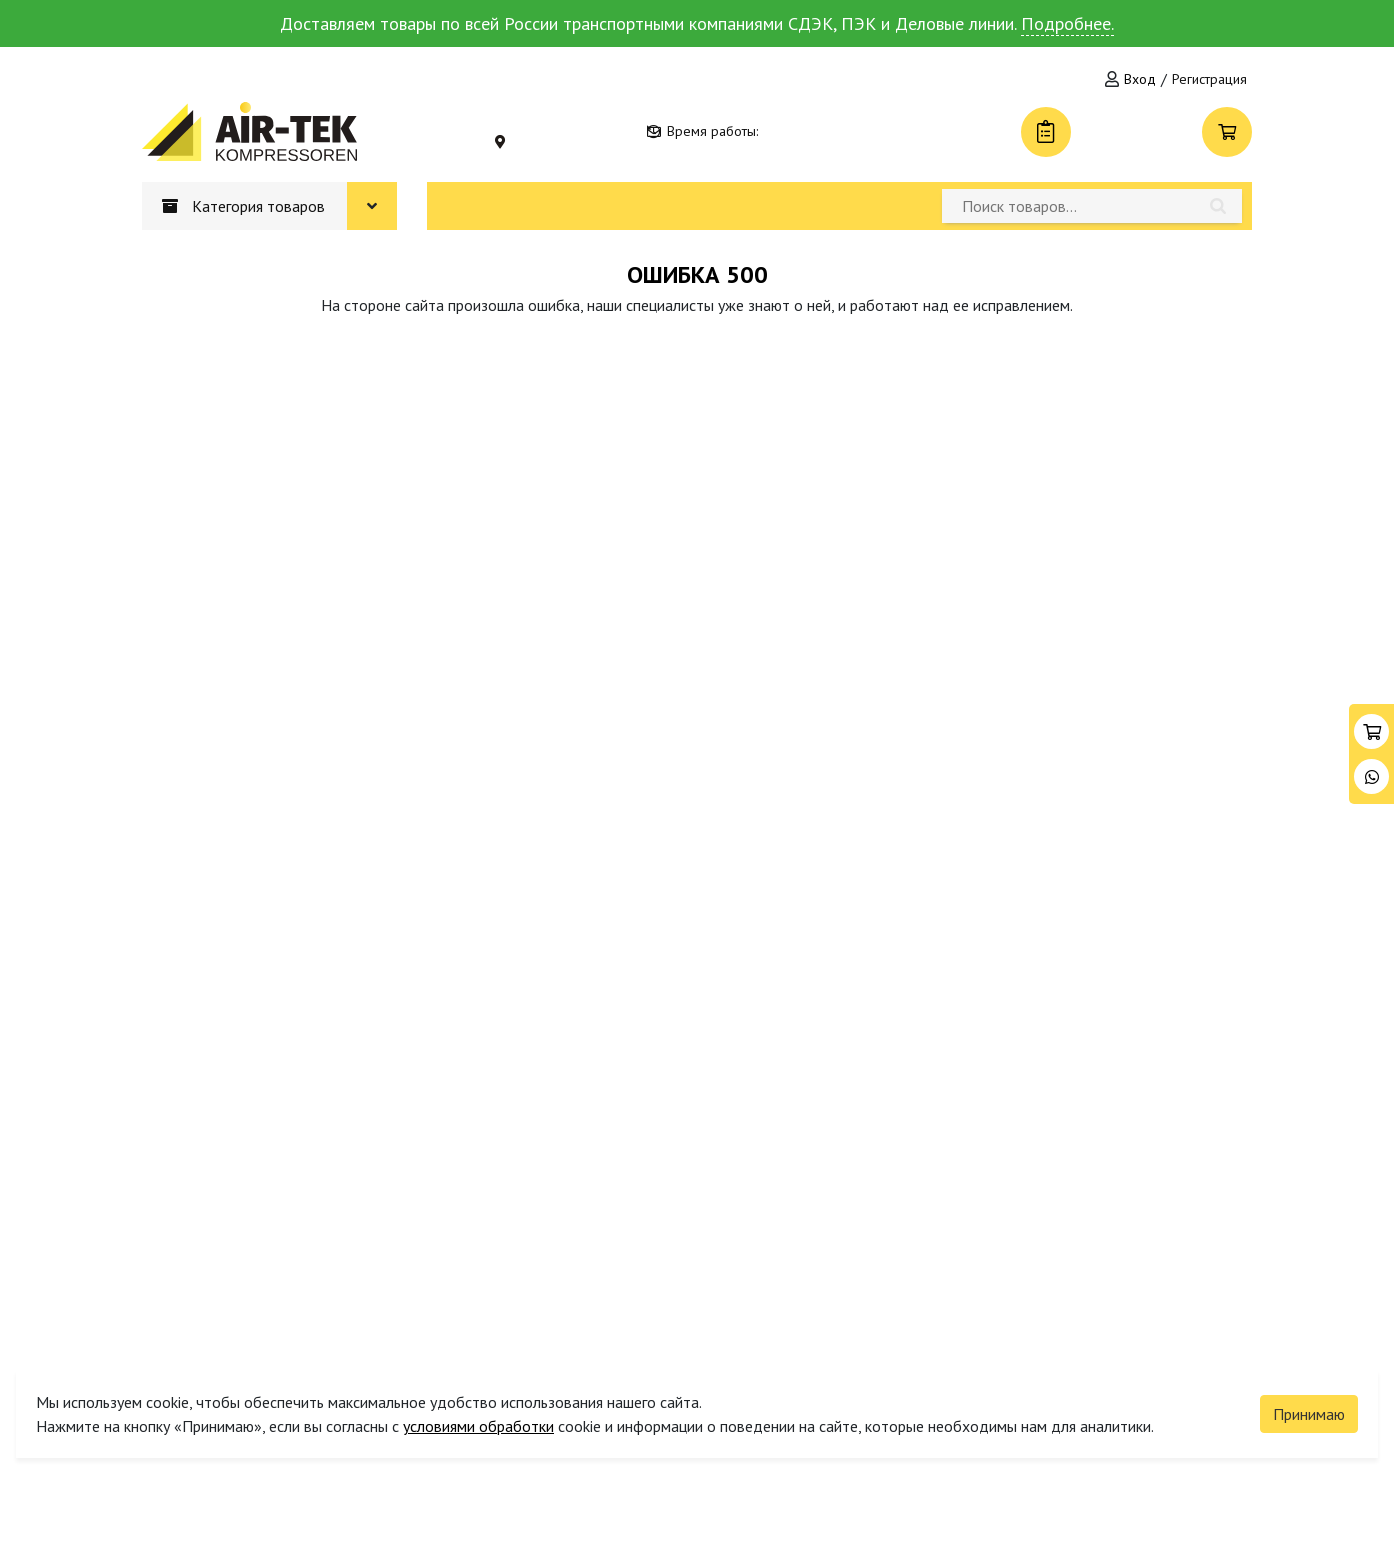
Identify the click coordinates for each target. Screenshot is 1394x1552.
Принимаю (1309, 1414)
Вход (1140, 79)
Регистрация (1209, 79)
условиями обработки (478, 1426)
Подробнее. (1067, 23)
